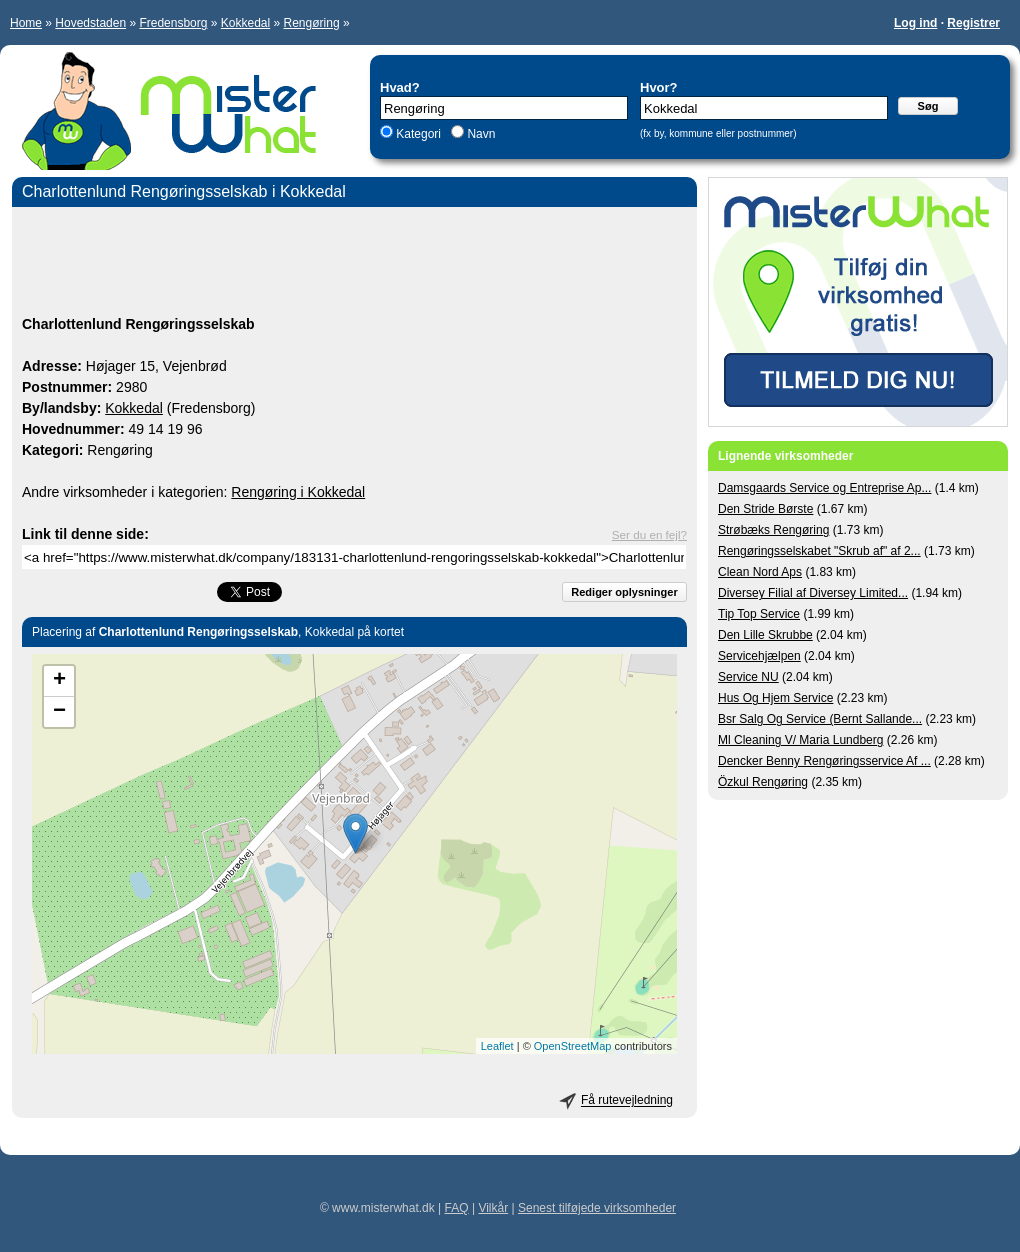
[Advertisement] (354, 264)
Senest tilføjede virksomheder (597, 1208)
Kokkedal (245, 23)
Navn (479, 134)
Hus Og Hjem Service (775, 698)
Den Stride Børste (765, 509)
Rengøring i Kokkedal (298, 492)
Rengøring (312, 23)
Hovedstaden (90, 23)
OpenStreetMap (573, 1046)
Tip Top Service (759, 614)
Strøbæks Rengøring (773, 530)
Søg (928, 106)
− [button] (59, 712)
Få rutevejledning (627, 1101)
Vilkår (493, 1208)
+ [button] (59, 681)
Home (26, 23)
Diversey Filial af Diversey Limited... (813, 593)
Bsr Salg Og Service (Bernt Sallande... (820, 719)
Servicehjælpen (759, 656)
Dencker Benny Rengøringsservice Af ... (824, 761)
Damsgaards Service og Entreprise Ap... (824, 488)
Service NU (748, 677)
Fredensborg (173, 23)
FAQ (457, 1208)
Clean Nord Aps (760, 572)
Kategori (418, 134)
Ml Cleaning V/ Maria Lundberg (800, 740)
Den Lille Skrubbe (765, 635)
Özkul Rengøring (763, 782)
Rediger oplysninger (624, 592)
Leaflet (497, 1046)
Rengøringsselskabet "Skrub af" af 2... (819, 551)
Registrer (973, 23)
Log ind (915, 23)
